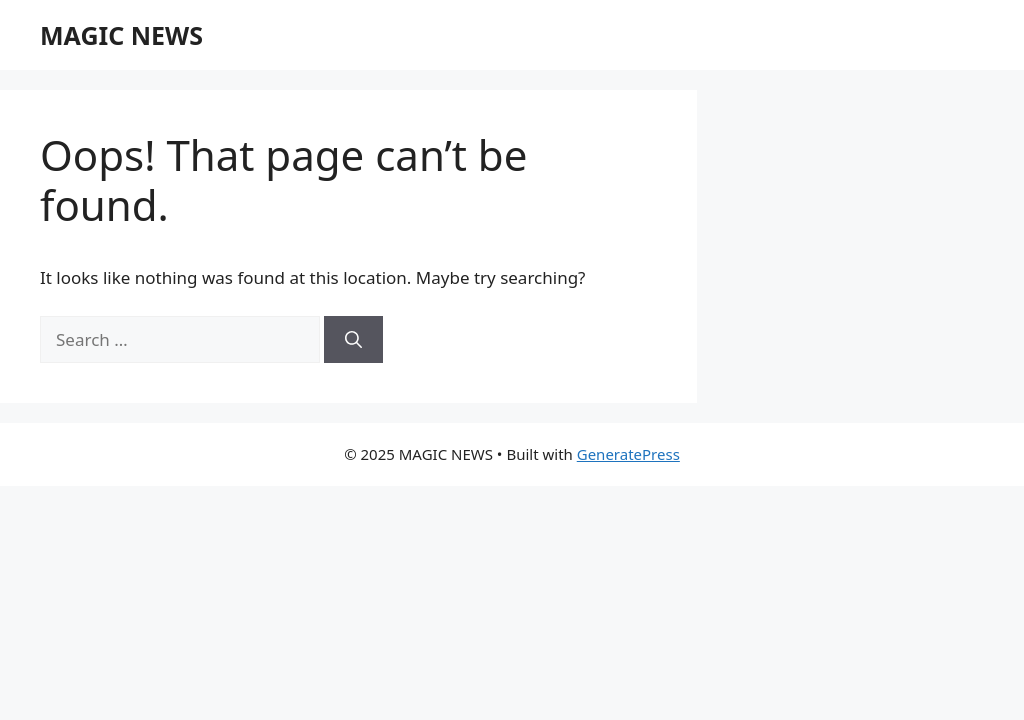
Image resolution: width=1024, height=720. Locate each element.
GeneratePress (628, 454)
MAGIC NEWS (121, 35)
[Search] (353, 340)
